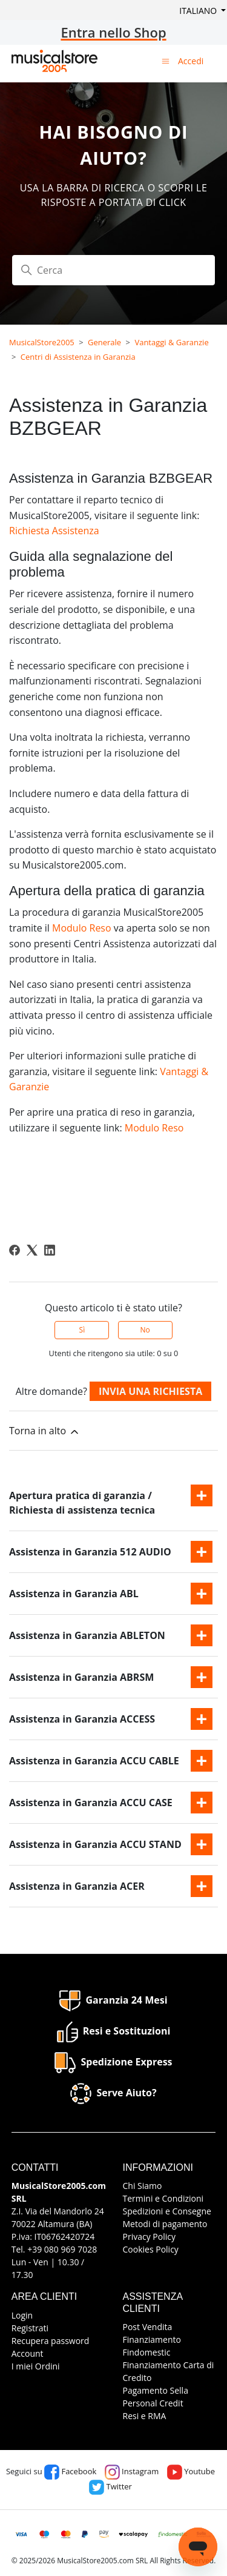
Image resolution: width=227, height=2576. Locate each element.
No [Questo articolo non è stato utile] (145, 1330)
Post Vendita (148, 2327)
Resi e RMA (144, 2416)
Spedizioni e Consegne (167, 2211)
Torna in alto (45, 1431)
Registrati (30, 2328)
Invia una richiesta (150, 1391)
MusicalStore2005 (41, 342)
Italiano (199, 10)
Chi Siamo (142, 2185)
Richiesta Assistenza (54, 530)
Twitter (110, 2486)
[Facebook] (14, 1250)
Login (22, 2315)
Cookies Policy (151, 2249)
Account (28, 2353)
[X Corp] (32, 1250)
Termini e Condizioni (163, 2198)
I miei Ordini (36, 2366)
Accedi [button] (190, 61)
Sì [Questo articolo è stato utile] (82, 1330)
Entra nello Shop (113, 32)
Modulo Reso (81, 928)
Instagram (132, 2471)
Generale (104, 342)
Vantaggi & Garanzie (171, 342)
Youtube (191, 2471)
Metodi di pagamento (165, 2224)
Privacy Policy (149, 2236)
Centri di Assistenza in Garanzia (78, 356)
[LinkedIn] (49, 1250)
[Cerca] (113, 270)
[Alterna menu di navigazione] (165, 60)
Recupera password (51, 2340)
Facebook (70, 2471)
